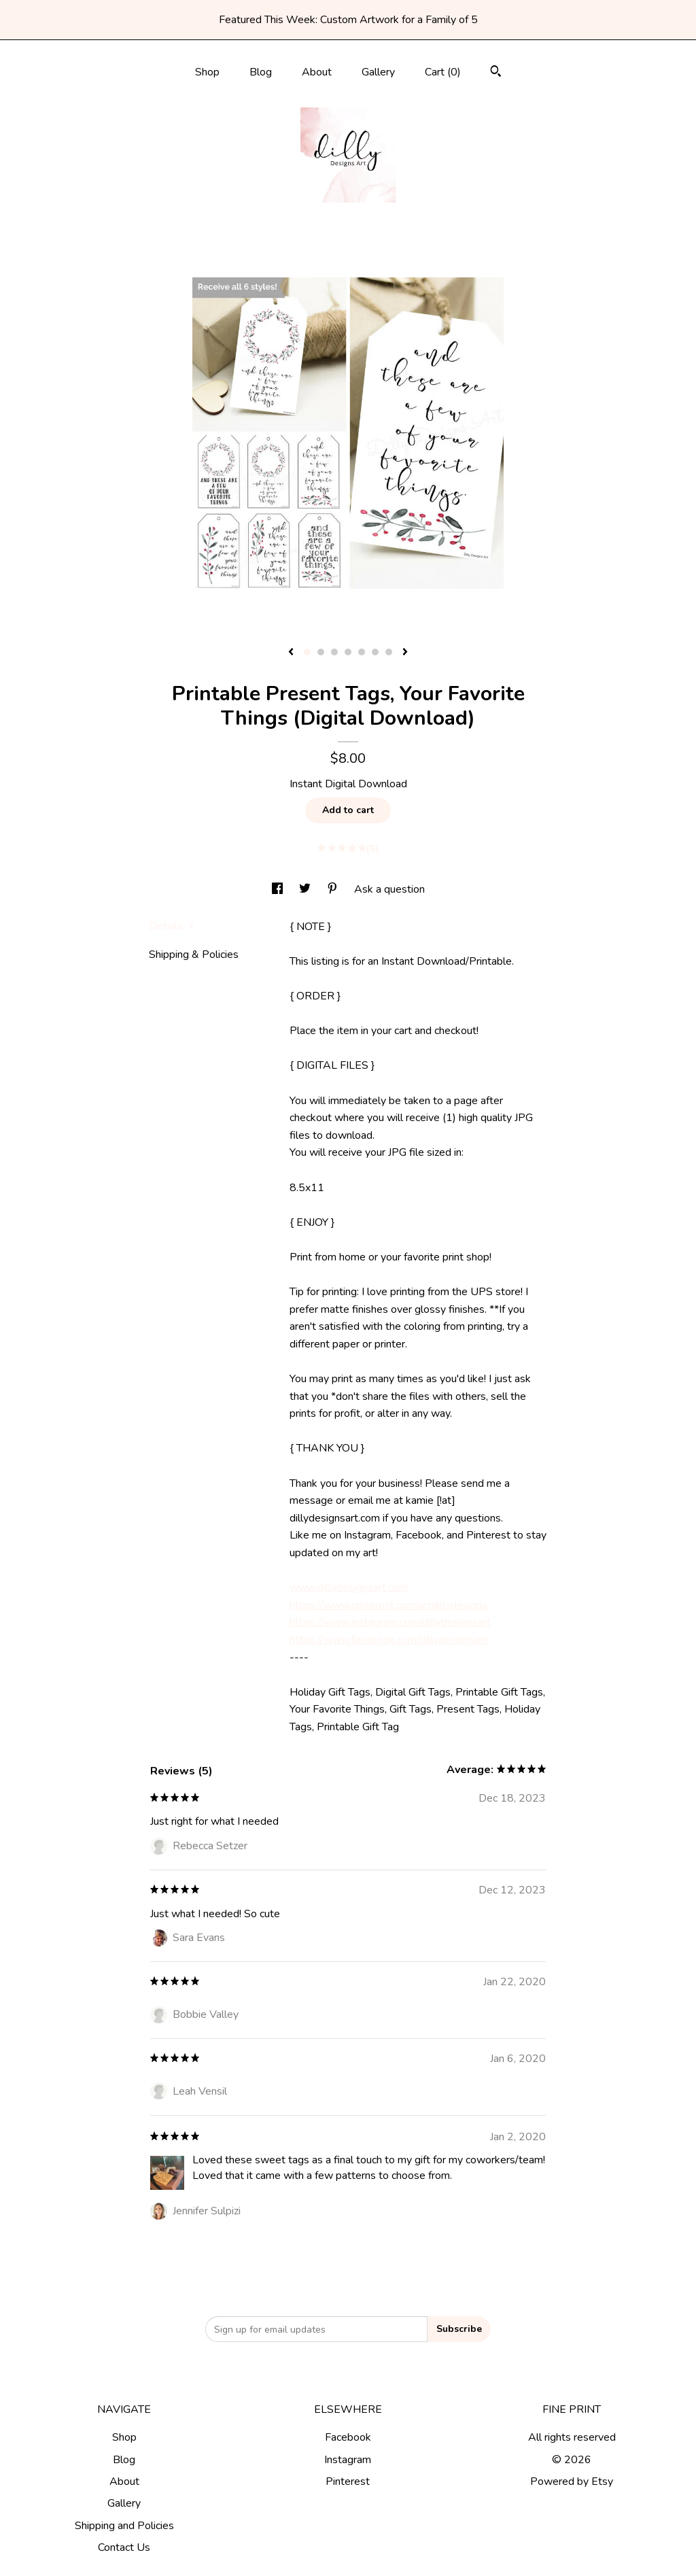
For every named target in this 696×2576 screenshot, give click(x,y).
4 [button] (348, 652)
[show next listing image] (405, 652)
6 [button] (375, 652)
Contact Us (124, 2547)
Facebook (348, 2437)
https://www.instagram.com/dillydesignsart (390, 1622)
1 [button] (307, 652)
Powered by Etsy (571, 2481)
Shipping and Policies (124, 2525)
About (317, 72)
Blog (260, 72)
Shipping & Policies (194, 954)
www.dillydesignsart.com (349, 1587)
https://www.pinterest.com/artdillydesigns (388, 1605)
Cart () (443, 72)
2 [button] (320, 652)
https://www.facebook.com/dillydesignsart (389, 1639)
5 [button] (361, 652)
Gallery (378, 72)
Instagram (347, 2459)
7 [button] (388, 652)
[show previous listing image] (291, 652)
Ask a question (389, 889)
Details (171, 925)
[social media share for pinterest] (334, 889)
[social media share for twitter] (306, 889)
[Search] (496, 73)
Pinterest (348, 2481)
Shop (207, 72)
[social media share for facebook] (278, 889)
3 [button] (334, 652)
